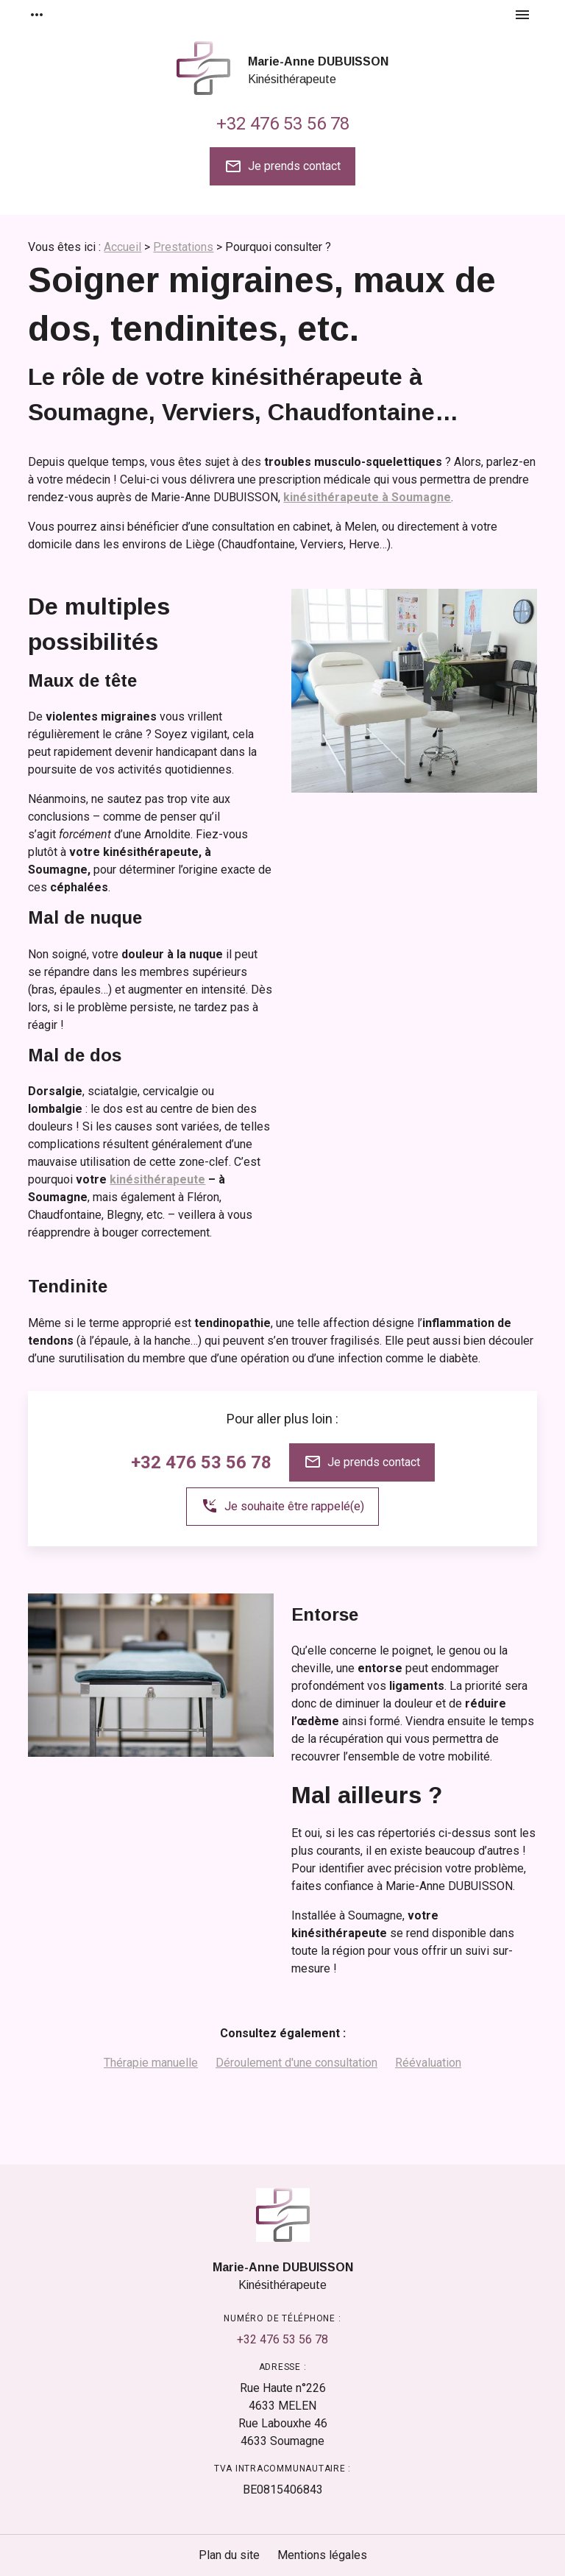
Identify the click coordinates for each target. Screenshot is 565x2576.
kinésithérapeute (157, 1179)
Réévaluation (428, 2063)
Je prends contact (282, 166)
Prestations (183, 247)
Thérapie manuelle (151, 2063)
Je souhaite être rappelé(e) (282, 1506)
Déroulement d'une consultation (296, 2063)
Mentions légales (322, 2555)
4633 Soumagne (282, 2431)
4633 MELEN (283, 2396)
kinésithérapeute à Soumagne (367, 497)
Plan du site (229, 2555)
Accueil (122, 247)
